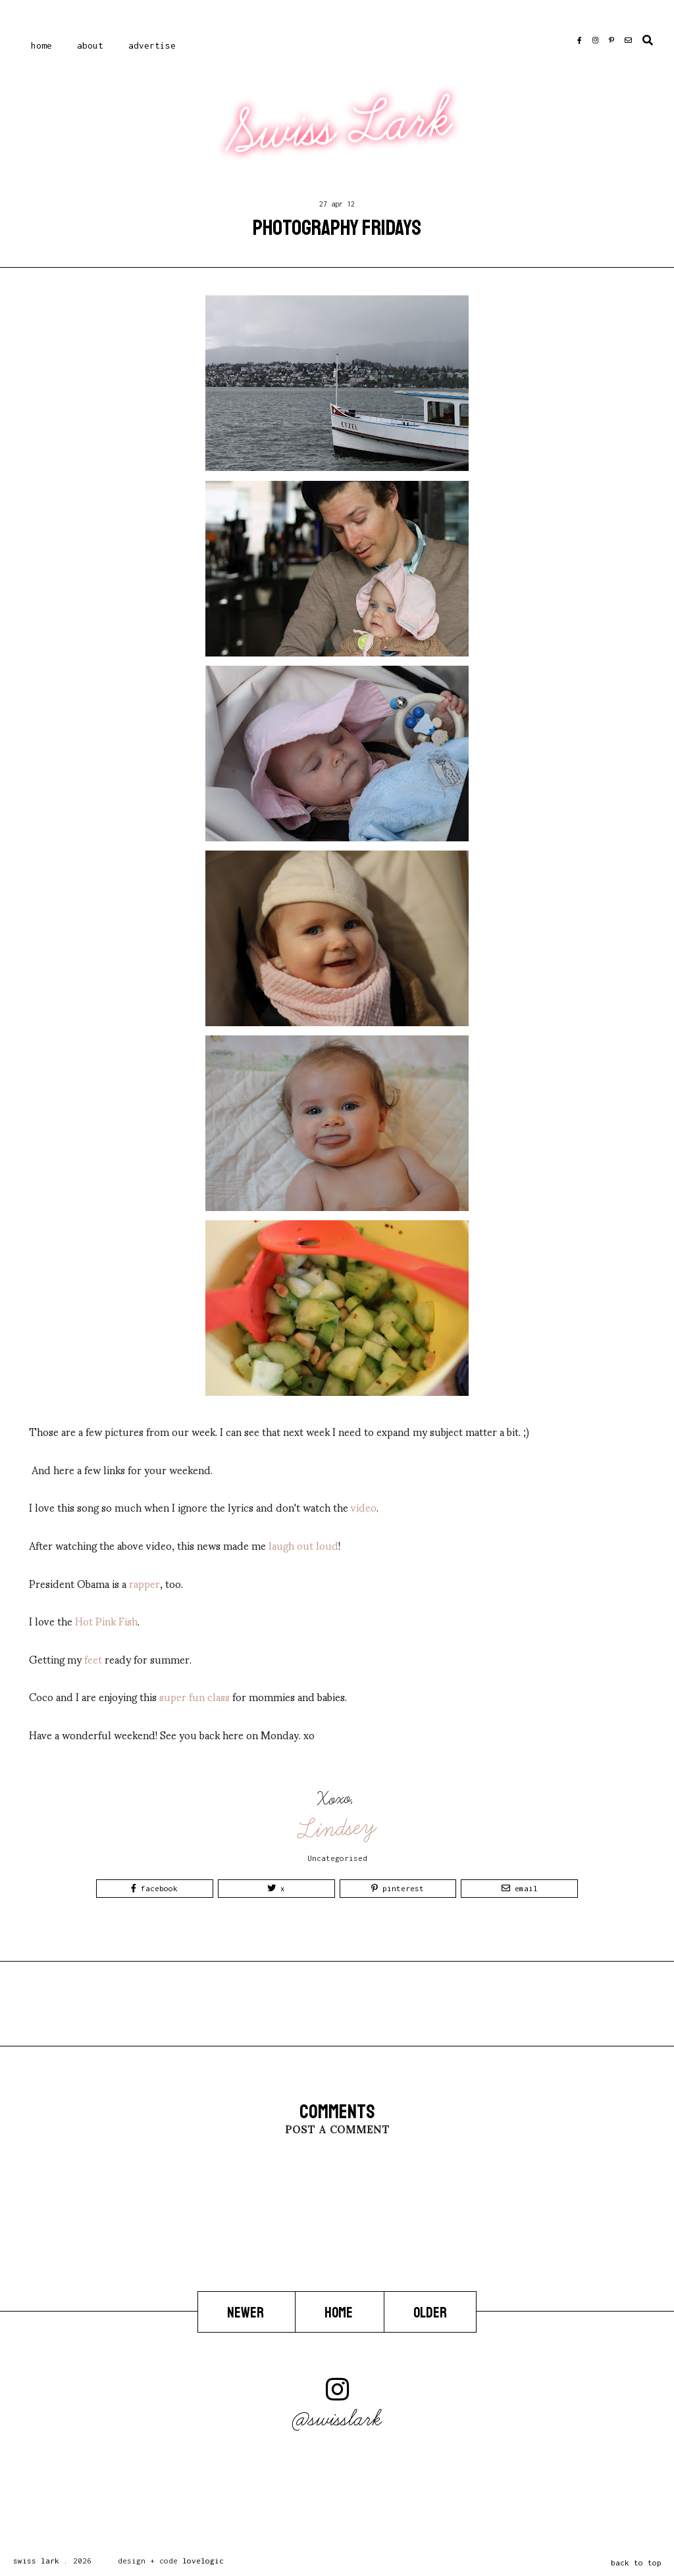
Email (520, 1888)
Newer (246, 2312)
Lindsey (338, 1828)
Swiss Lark (339, 127)
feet (93, 1658)
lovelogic (203, 2560)
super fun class (194, 1696)
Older (430, 2312)
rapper (144, 1583)
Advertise (152, 45)
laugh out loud (303, 1544)
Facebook (154, 1888)
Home (41, 45)
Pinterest (397, 1888)
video (363, 1506)
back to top (636, 2562)
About (90, 45)
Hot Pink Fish (106, 1620)
